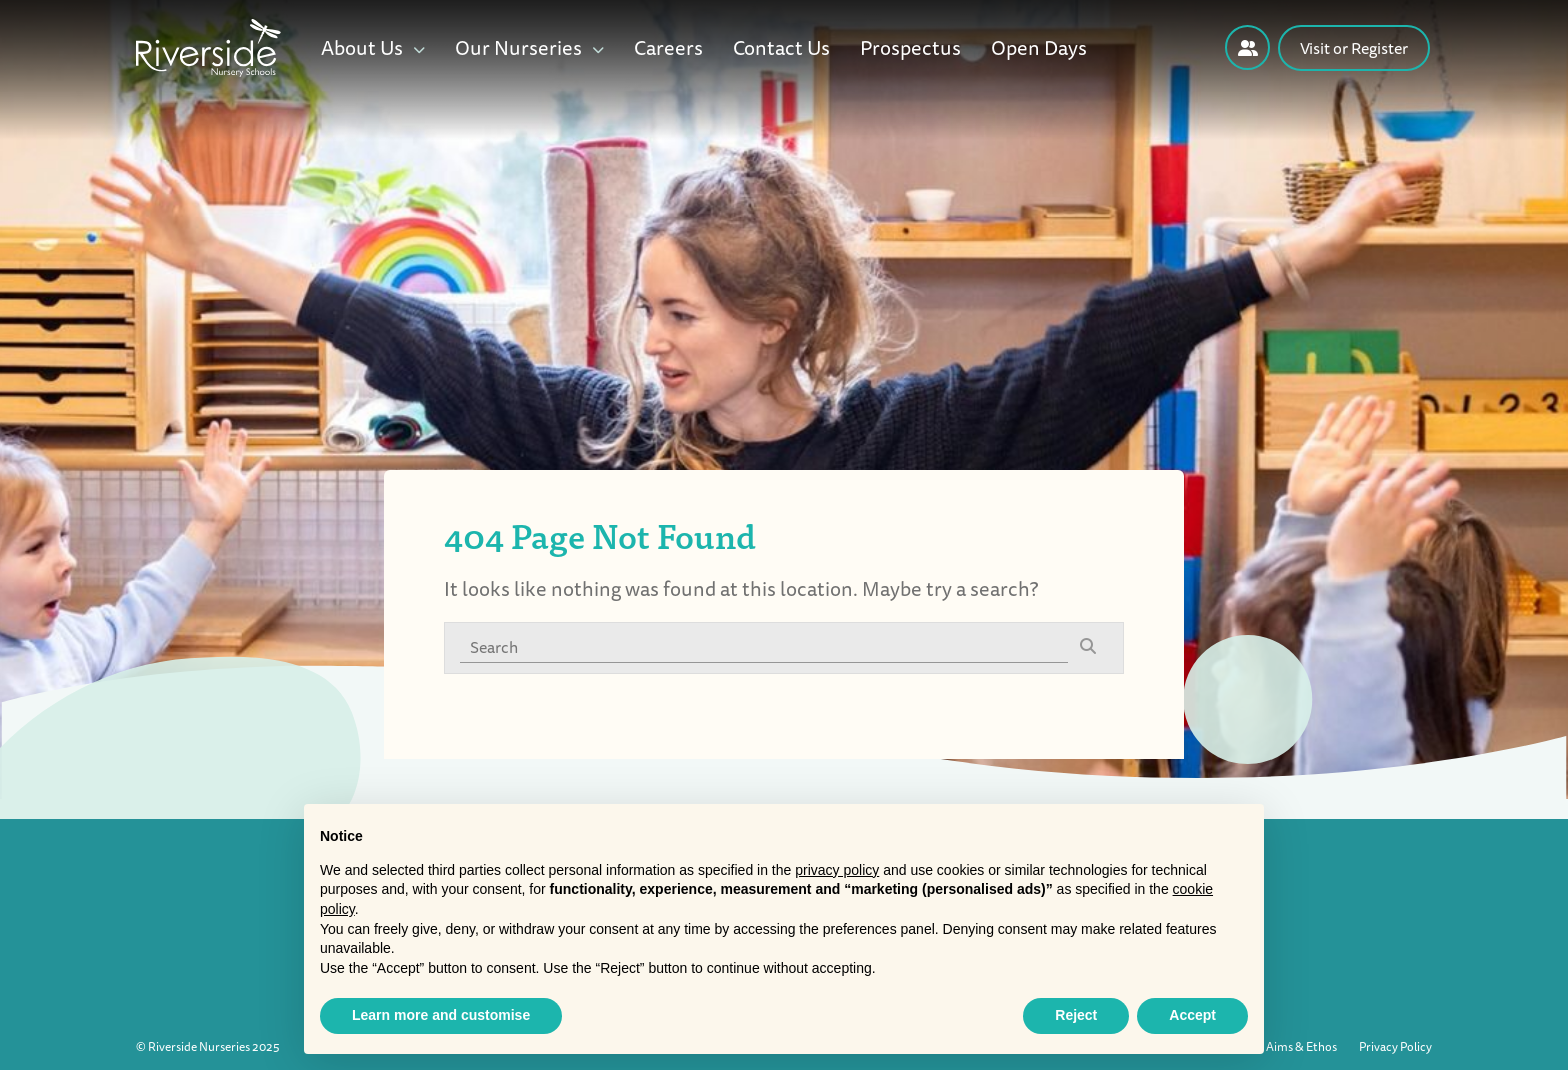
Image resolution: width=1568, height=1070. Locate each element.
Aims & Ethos (1301, 1046)
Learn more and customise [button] (441, 1015)
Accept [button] (1192, 1015)
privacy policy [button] (837, 870)
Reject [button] (1076, 1015)
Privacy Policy (1395, 1046)
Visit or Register (1354, 48)
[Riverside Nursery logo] (208, 45)
